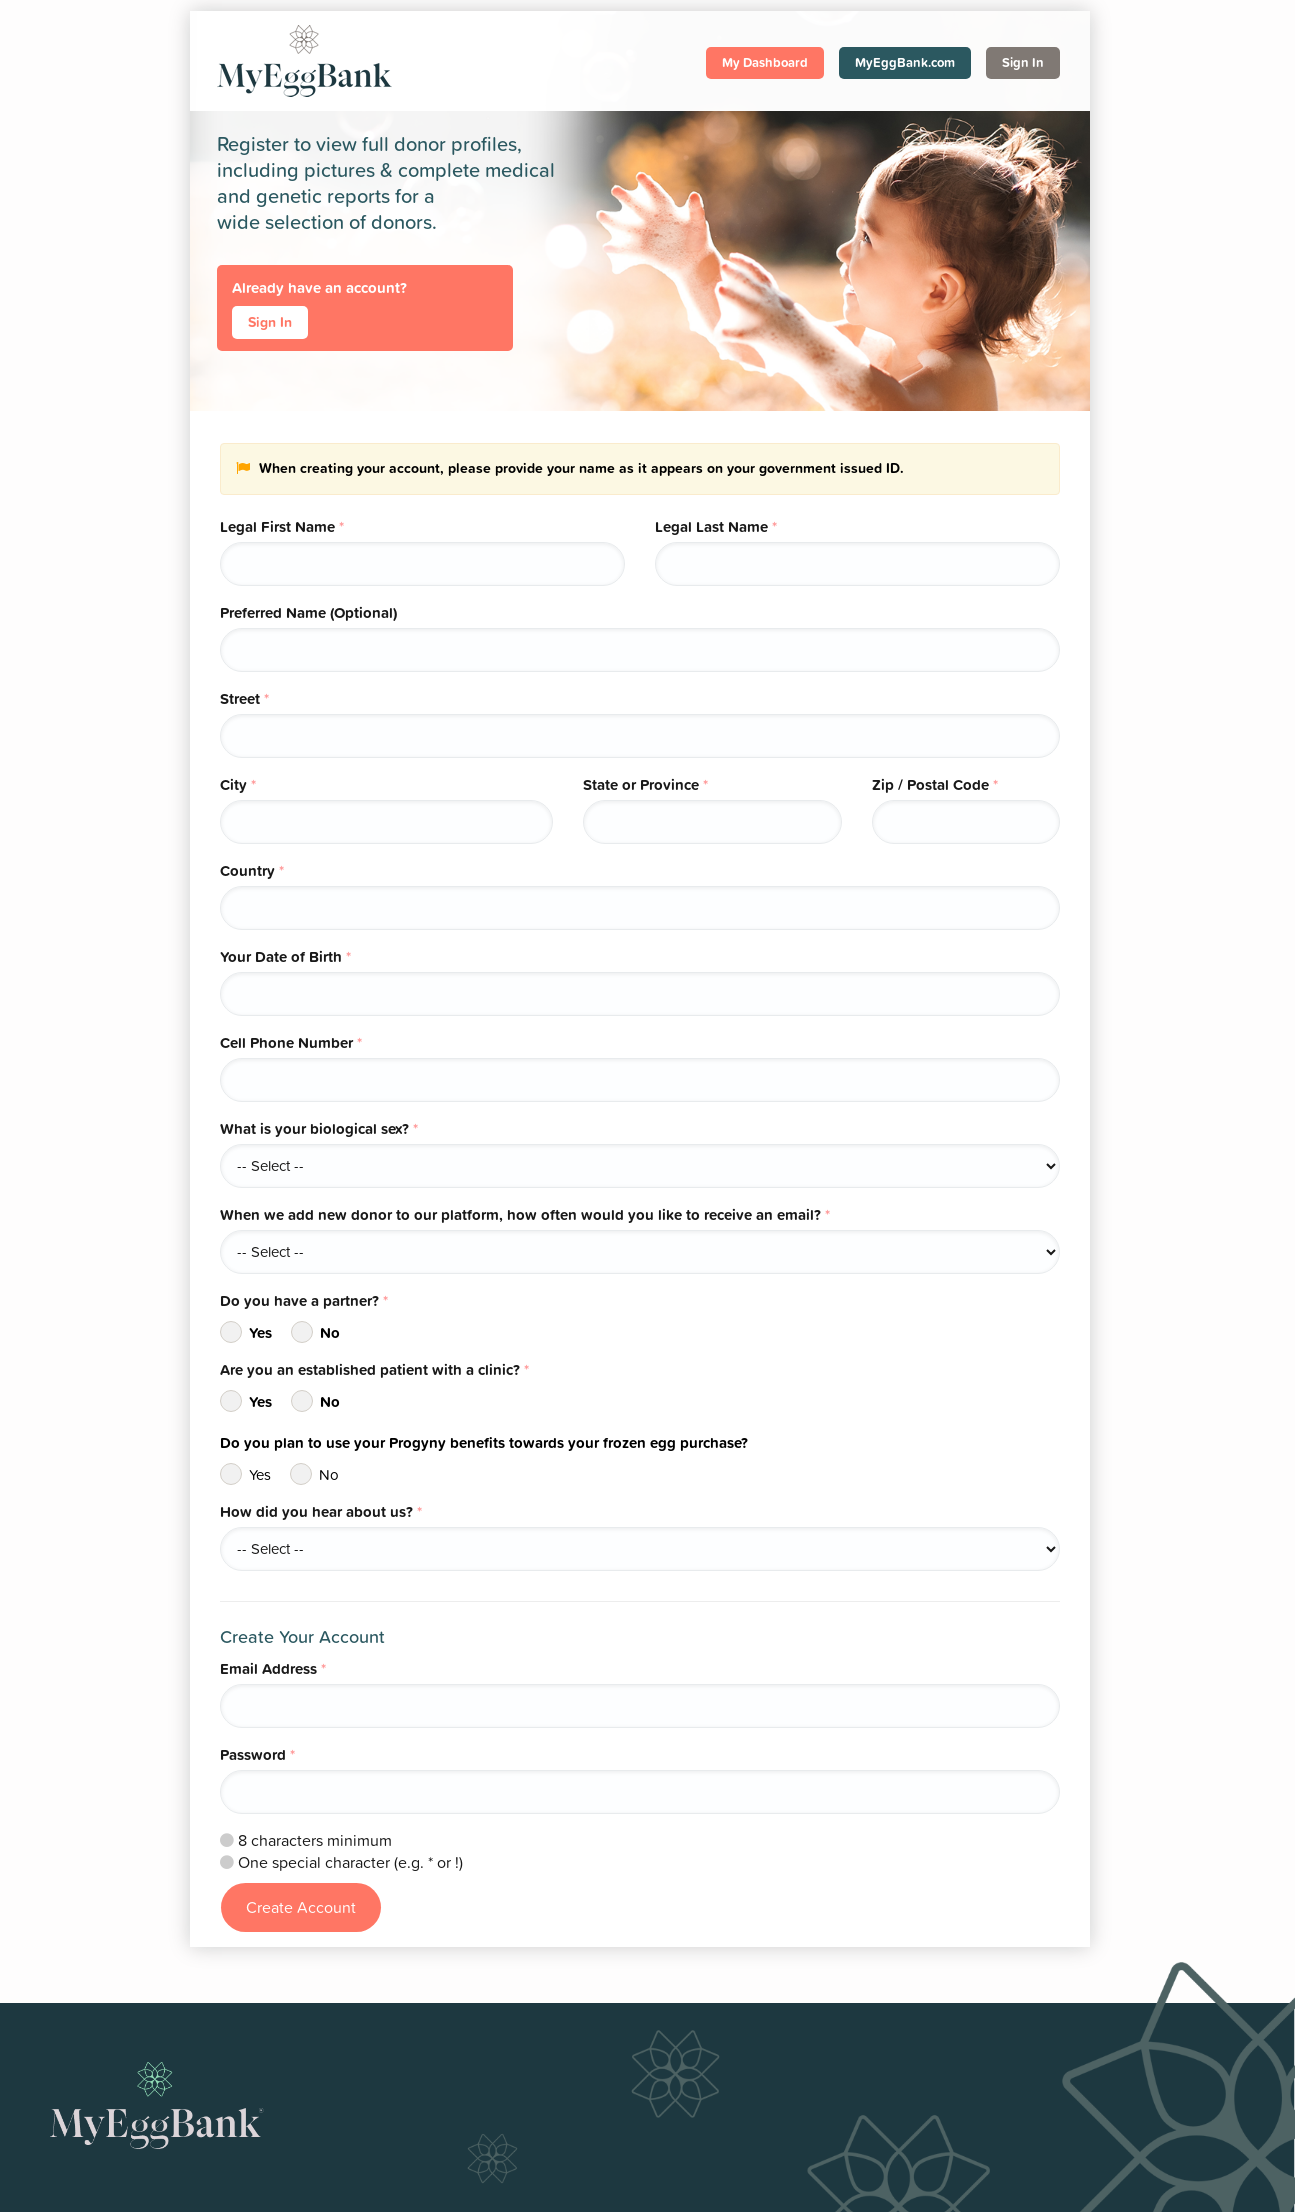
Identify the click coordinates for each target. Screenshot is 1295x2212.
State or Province (645, 784)
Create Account (301, 1907)
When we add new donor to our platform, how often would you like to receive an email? (525, 1214)
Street (244, 698)
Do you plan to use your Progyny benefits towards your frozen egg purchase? (484, 1442)
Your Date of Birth (285, 956)
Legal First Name (282, 526)
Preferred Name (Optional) (308, 612)
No (315, 1332)
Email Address (273, 1668)
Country (252, 870)
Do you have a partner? (304, 1300)
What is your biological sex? (319, 1128)
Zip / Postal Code (935, 784)
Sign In (1023, 62)
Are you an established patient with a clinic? (374, 1369)
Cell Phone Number (291, 1042)
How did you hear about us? (321, 1511)
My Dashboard (765, 62)
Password (257, 1754)
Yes (246, 1332)
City (238, 784)
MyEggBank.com (905, 62)
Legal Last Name (716, 526)
